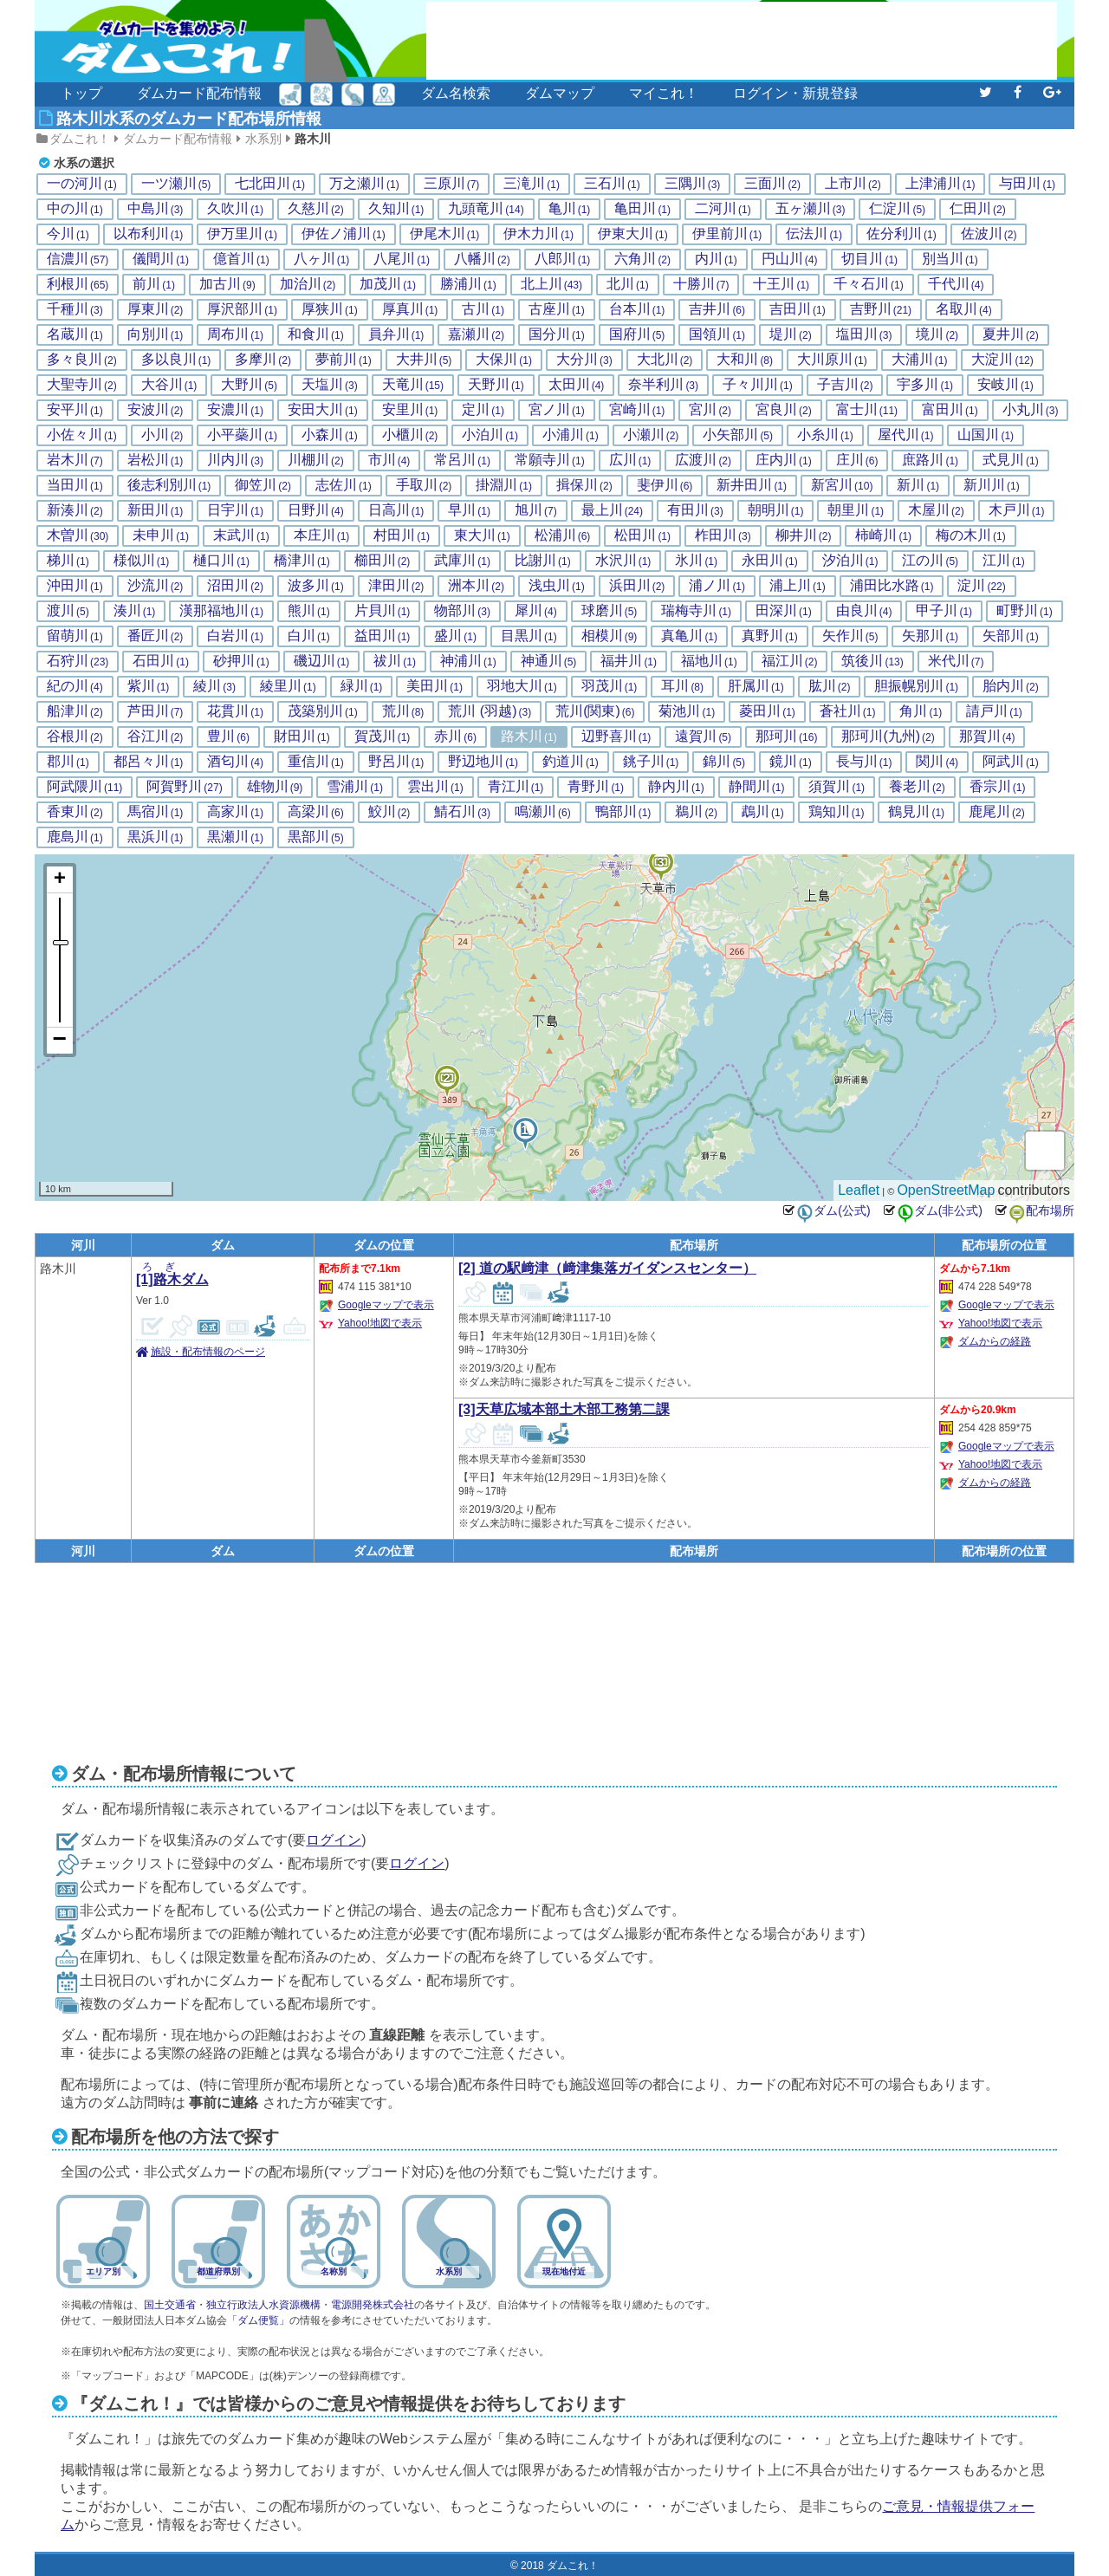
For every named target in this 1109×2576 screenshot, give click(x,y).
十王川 (781, 284)
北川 (627, 284)
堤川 (790, 334)
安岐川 (1005, 385)
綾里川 (288, 686)
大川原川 (832, 360)
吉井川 (717, 309)
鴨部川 (623, 812)
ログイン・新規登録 (795, 93)
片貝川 (382, 611)
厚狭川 (330, 309)
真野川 (770, 636)
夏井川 (1011, 334)
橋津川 (302, 561)
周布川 (235, 334)
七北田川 (270, 184)
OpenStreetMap (946, 1190)
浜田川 (637, 586)
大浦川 (920, 360)
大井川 (424, 360)
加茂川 (388, 284)
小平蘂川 (242, 435)
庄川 (857, 460)
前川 (154, 284)
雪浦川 (355, 787)
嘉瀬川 (476, 334)
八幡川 (482, 259)
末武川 (241, 535)
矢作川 (850, 636)
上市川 (853, 184)
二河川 (723, 209)
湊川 (134, 611)
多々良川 (82, 360)
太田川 (576, 385)
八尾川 (401, 259)
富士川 (867, 410)
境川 (937, 334)
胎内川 (1011, 686)
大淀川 (1002, 360)
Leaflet (858, 1190)
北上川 (551, 284)
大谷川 (169, 385)
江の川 (930, 561)
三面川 (772, 184)
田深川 (784, 611)
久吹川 (235, 209)
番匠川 (155, 636)
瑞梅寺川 (696, 611)
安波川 (155, 410)
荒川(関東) (594, 711)
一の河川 (82, 184)
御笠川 (263, 485)
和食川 (316, 334)
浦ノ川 (717, 586)
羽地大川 (522, 686)
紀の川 (75, 686)
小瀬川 (651, 435)
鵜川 (696, 812)
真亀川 (689, 636)
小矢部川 (738, 435)
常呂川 (462, 460)
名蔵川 (75, 334)
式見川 (1011, 460)
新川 (918, 485)
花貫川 (235, 711)
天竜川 (413, 385)
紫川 (148, 686)
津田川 (396, 586)
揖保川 (584, 485)
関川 (937, 762)
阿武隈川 (84, 787)
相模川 (609, 636)
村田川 (401, 535)
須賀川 (836, 787)
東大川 (482, 535)
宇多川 (925, 385)
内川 (716, 259)
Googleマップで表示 (386, 1305)
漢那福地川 (221, 611)
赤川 (455, 736)
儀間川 (161, 259)
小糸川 (825, 435)
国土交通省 (170, 2305)
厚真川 (410, 309)
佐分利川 (901, 234)
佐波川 (989, 234)
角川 (920, 711)
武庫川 (462, 561)
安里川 (410, 410)
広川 (630, 460)
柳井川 (803, 535)
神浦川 (468, 661)
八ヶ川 (322, 259)
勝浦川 (468, 284)
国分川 (557, 334)
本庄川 (322, 535)
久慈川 (316, 209)
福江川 (790, 661)
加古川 (227, 284)
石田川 (161, 661)
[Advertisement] (741, 41)
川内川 (235, 460)
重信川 (316, 762)
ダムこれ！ (79, 139)
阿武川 (1011, 762)
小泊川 (490, 435)
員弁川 (396, 334)
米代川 (956, 661)
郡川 (68, 762)
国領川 (717, 334)
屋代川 (906, 435)
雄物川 (275, 787)
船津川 (75, 711)
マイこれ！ (663, 93)
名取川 (964, 309)
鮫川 (389, 812)
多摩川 (263, 360)
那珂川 (786, 736)
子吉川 (845, 385)
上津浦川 (940, 184)
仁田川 (978, 209)
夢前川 (343, 360)
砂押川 (241, 661)
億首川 (241, 259)
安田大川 (323, 410)
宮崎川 (637, 410)
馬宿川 (155, 812)
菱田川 (767, 711)
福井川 (628, 661)
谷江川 (155, 736)
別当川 (950, 259)
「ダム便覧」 (258, 2320)
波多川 (316, 586)
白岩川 (235, 636)
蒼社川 (848, 711)
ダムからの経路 (994, 1341)
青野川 (595, 787)
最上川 (612, 510)
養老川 (917, 787)
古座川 (557, 309)
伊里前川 (727, 234)
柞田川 (723, 535)
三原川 (452, 184)
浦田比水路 (892, 586)
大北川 (665, 360)
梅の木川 (971, 535)
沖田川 (75, 586)
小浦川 (570, 435)
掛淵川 (504, 485)
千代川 (956, 284)
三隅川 (693, 184)
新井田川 (752, 485)
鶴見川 (916, 812)
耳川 (682, 686)
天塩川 (330, 385)
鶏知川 (836, 812)
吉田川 (797, 309)
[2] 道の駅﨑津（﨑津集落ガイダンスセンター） (607, 1268)
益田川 (382, 636)
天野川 (496, 385)
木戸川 (1017, 510)
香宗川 (998, 787)
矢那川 (930, 636)
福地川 (709, 661)
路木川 (313, 139)
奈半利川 (663, 385)
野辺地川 (483, 762)
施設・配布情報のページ (208, 1352)
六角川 (642, 259)
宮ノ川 (557, 410)
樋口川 (221, 561)
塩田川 (864, 334)
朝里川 (855, 510)
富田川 (950, 410)
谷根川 (75, 736)
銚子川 (651, 762)
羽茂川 (609, 686)
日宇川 (235, 510)
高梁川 (316, 812)
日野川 (316, 510)
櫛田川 (382, 561)
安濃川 (235, 410)
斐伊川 (665, 485)
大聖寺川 (82, 385)
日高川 (396, 510)
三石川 (612, 184)
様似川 (141, 561)
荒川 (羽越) (489, 711)
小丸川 (1030, 410)
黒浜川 (155, 837)
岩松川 (155, 460)
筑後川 (872, 661)
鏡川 (790, 762)
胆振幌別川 (916, 686)
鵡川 (763, 812)
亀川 (569, 209)
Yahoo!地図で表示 (380, 1323)
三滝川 (531, 184)
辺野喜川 (616, 736)
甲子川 (944, 611)
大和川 (745, 360)
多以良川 (176, 360)
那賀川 (987, 736)
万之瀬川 (364, 184)
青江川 (516, 787)
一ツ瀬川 (176, 184)
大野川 (249, 385)
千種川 (75, 309)
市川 (389, 460)
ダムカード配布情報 (199, 93)
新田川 (155, 510)
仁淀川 (897, 209)
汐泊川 (850, 561)
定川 (483, 410)
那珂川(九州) (887, 736)
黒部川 (316, 837)
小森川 (330, 435)
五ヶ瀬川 (810, 209)
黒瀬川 (235, 837)
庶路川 (930, 460)
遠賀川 (703, 736)
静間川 (757, 787)
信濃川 (77, 259)
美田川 (434, 686)
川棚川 (316, 460)
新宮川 (841, 485)
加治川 (308, 284)
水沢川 (623, 561)
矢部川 (1011, 636)
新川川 (991, 485)
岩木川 (75, 460)
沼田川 (235, 586)
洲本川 (476, 586)
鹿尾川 (997, 812)
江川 (1004, 561)
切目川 (869, 259)
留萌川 (75, 636)
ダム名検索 (455, 93)
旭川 (536, 510)
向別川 (155, 334)
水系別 (263, 139)
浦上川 (797, 586)
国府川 (637, 334)
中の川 (75, 209)
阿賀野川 (184, 787)
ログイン (333, 1840)
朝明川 (776, 510)
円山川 (790, 259)
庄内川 (784, 460)
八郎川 (563, 259)
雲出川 (435, 787)
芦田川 (155, 711)
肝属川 (756, 686)
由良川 (864, 611)
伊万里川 (242, 234)
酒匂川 (235, 762)
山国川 (985, 435)
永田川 (770, 561)
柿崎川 (883, 535)
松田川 (642, 535)
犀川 (536, 611)
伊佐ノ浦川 (344, 234)
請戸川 (994, 711)
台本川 (637, 309)
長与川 (864, 762)
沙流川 (155, 586)
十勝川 (701, 284)
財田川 (302, 736)
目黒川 (529, 636)
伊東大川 (633, 234)
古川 (483, 309)
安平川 (75, 410)
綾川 (214, 686)
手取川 (424, 485)
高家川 (235, 812)
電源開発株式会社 (372, 2305)
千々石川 (868, 284)
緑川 (361, 686)
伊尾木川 (445, 234)
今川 (68, 234)
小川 (162, 435)
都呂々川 (148, 762)
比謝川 (543, 561)
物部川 (462, 611)
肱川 (829, 686)
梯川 (68, 561)
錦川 (724, 762)
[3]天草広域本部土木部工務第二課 (564, 1409)
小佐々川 (82, 435)
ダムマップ (559, 93)
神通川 (549, 661)
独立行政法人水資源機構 (263, 2305)
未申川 (161, 535)
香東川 (75, 812)
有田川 (695, 510)
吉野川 (880, 309)
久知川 (396, 209)
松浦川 (563, 535)
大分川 (584, 360)
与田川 (1027, 184)
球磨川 (609, 611)
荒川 (403, 711)
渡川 (68, 611)
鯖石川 (462, 812)
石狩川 (77, 661)
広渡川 (703, 460)
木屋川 (936, 510)
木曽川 (77, 535)
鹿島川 (75, 837)
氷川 (696, 561)
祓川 (394, 661)
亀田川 (642, 209)
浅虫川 (557, 586)
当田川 (75, 485)
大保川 (504, 360)
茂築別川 (323, 711)
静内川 (676, 787)
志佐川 (343, 485)
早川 (469, 510)
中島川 (155, 209)
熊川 (309, 611)
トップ (81, 93)
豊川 (228, 736)
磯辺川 (322, 661)
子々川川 (758, 385)
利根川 (77, 284)
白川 (309, 636)
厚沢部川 (242, 309)
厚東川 (155, 309)
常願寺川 (550, 460)
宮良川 (784, 410)
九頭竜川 (485, 209)
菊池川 (686, 711)
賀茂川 (382, 736)
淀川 (981, 586)
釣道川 (570, 762)
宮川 (710, 410)
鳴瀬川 (543, 812)
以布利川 (148, 234)
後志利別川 (169, 485)
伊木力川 (538, 234)
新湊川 (75, 510)
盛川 (455, 636)
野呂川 (396, 762)
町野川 (1024, 611)
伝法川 (814, 234)
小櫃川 (410, 435)
